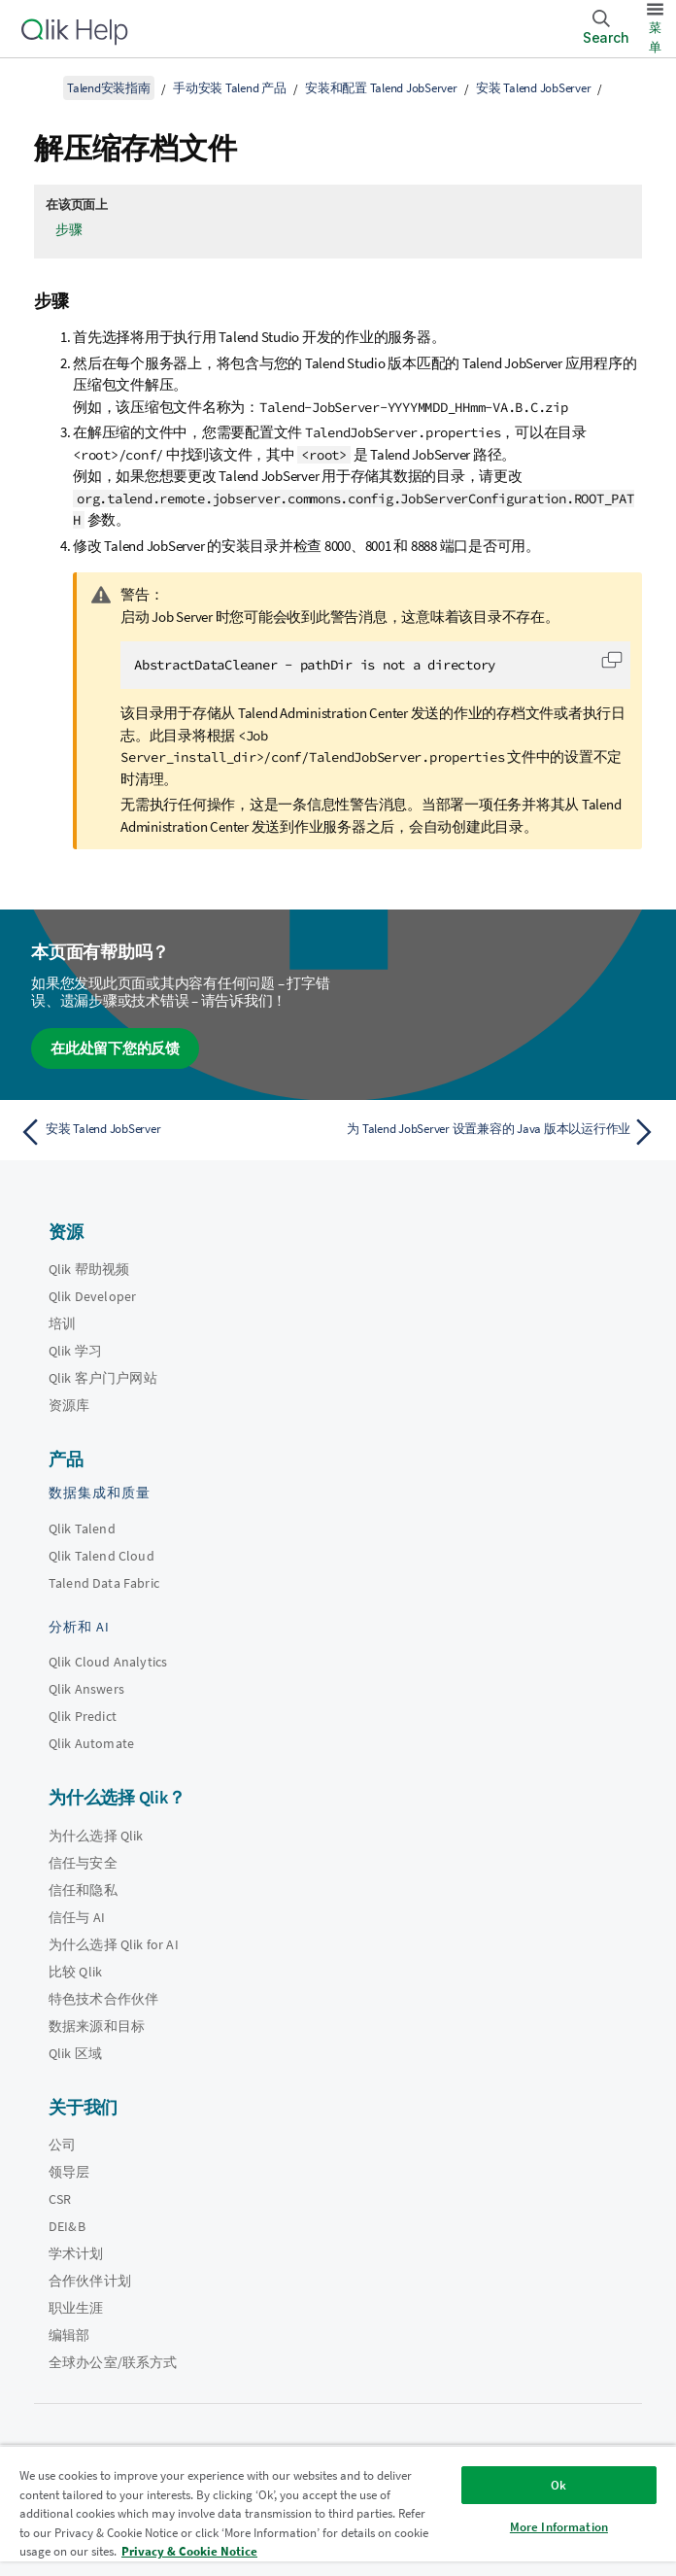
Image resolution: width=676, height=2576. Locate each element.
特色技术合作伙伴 (103, 1999)
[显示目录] (38, 87)
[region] (338, 2510)
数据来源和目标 (97, 2026)
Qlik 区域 (75, 2053)
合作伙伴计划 (90, 2280)
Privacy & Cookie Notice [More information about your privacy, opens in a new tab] (189, 2551)
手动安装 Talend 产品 (230, 88)
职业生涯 (76, 2308)
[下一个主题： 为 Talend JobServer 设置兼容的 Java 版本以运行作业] (503, 1132)
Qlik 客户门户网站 (103, 1378)
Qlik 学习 (75, 1350)
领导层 (69, 2172)
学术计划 (76, 2253)
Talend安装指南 (109, 88)
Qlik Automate (91, 1743)
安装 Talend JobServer (533, 88)
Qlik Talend (82, 1528)
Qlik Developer (92, 1296)
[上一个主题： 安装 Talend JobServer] (173, 1132)
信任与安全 (83, 1863)
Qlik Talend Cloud (101, 1555)
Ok (558, 2485)
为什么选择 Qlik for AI (114, 1944)
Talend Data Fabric (104, 1583)
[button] (611, 659)
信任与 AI (77, 1917)
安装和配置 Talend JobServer (381, 88)
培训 (62, 1323)
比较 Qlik (75, 1971)
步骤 (69, 229)
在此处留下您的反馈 (115, 1048)
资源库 (69, 1405)
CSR (60, 2199)
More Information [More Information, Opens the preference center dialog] (559, 2527)
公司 (62, 2144)
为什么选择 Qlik (96, 1835)
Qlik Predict (83, 1716)
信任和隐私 (83, 1890)
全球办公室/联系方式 (113, 2362)
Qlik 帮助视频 (89, 1269)
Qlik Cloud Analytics (108, 1661)
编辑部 (69, 2335)
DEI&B (67, 2226)
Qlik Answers (86, 1689)
